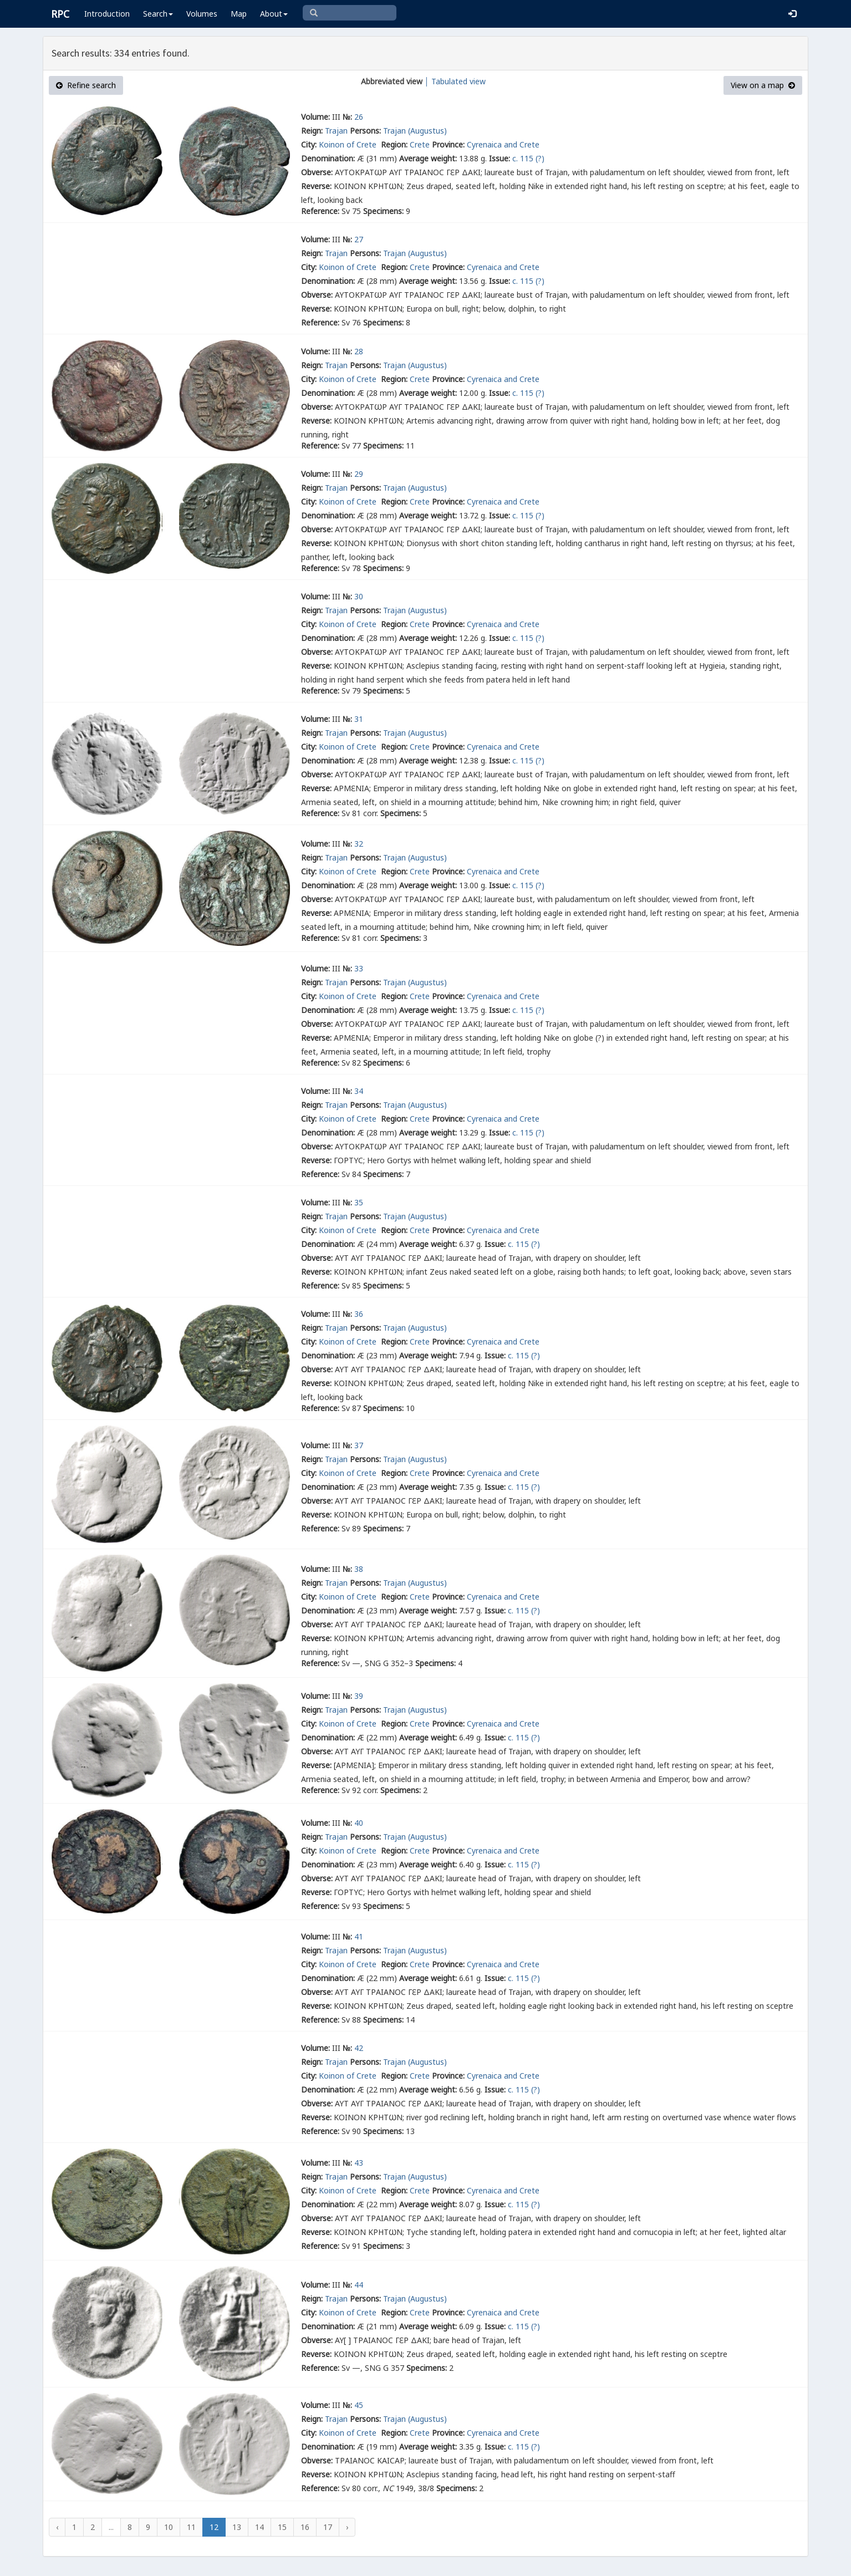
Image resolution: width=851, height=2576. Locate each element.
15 (282, 2527)
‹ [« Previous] (57, 2527)
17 (327, 2527)
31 (358, 719)
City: (309, 144)
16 (304, 2527)
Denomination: (328, 158)
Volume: (315, 116)
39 (358, 1696)
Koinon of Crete (349, 144)
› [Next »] (347, 2527)
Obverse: (317, 172)
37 (358, 1445)
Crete (420, 144)
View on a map (763, 85)
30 (358, 596)
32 (358, 843)
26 (358, 116)
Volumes (201, 13)
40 (358, 1823)
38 (358, 1569)
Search (158, 13)
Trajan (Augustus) (415, 130)
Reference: (320, 211)
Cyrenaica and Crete (503, 144)
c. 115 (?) (528, 158)
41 (358, 1936)
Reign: (312, 130)
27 (358, 239)
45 (358, 2405)
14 (259, 2527)
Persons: (365, 130)
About (274, 13)
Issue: (499, 158)
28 (358, 351)
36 (358, 1314)
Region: (394, 144)
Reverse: (316, 186)
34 (358, 1091)
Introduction (107, 13)
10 (168, 2527)
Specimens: (383, 211)
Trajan (336, 130)
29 (358, 474)
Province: (448, 144)
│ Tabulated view (454, 81)
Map (239, 13)
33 (358, 968)
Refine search (86, 85)
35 (358, 1202)
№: (347, 116)
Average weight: (428, 158)
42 (358, 2048)
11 (191, 2527)
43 (358, 2162)
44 (358, 2284)
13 (236, 2527)
